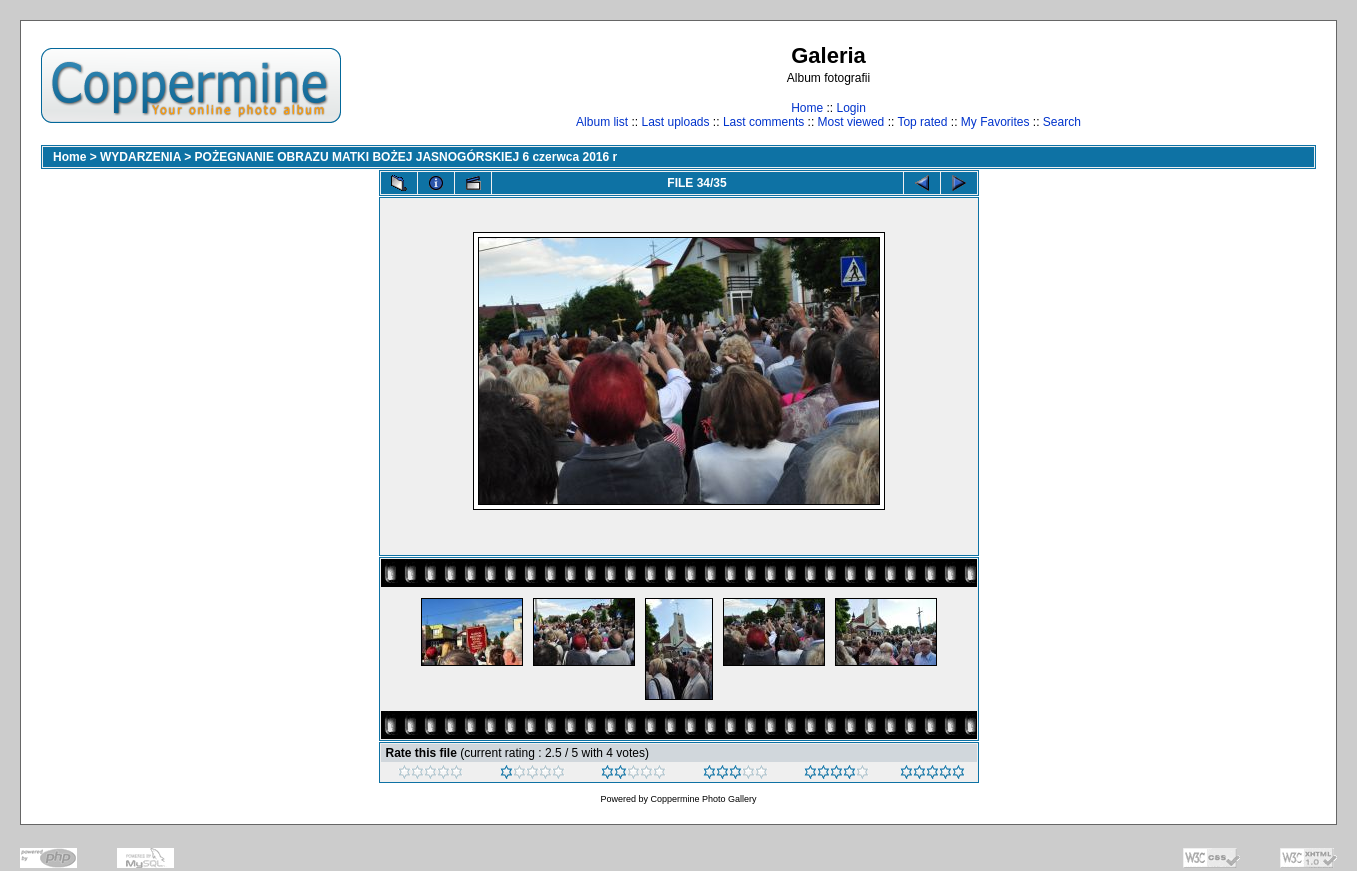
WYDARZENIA (140, 157)
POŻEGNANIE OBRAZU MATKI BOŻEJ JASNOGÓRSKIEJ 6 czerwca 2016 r (406, 157)
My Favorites (995, 122)
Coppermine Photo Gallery (703, 799)
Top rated (922, 122)
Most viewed (851, 122)
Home (807, 108)
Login (850, 108)
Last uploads (675, 122)
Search (1062, 122)
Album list (602, 122)
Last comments (763, 122)
